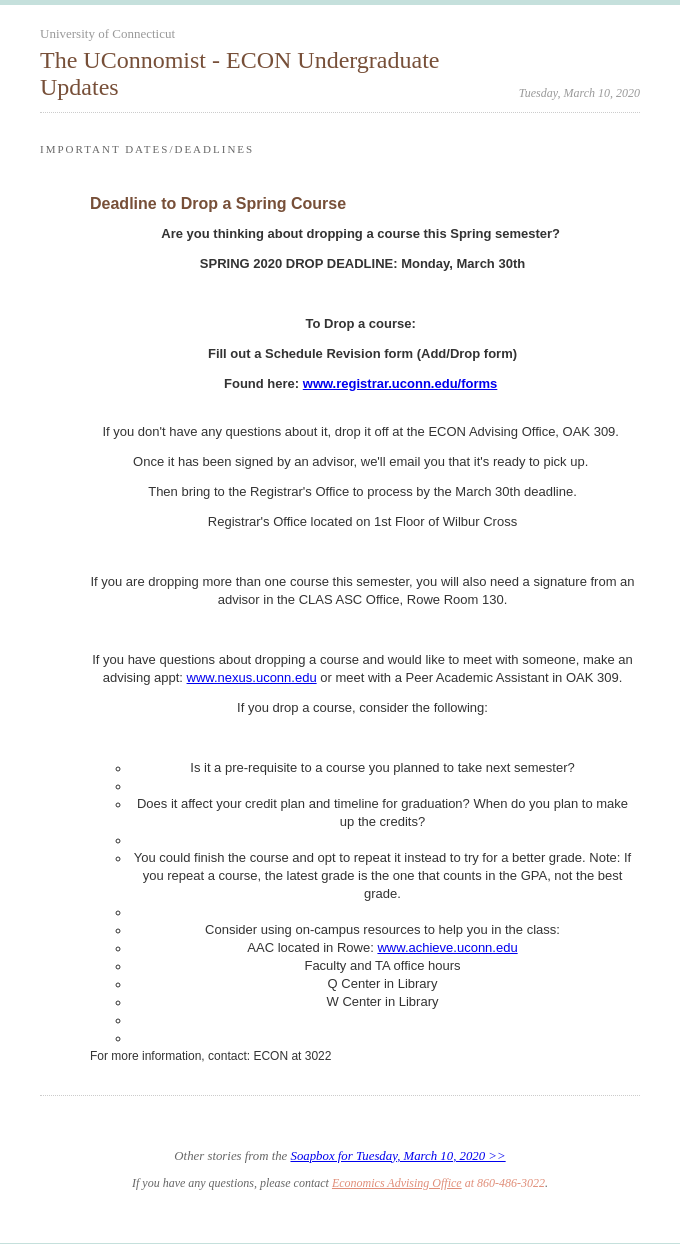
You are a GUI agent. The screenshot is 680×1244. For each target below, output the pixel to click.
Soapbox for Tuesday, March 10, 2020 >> (397, 1156)
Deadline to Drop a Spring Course (218, 203)
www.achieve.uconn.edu (447, 947)
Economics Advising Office (397, 1183)
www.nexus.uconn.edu (252, 677)
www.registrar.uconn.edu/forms (400, 383)
